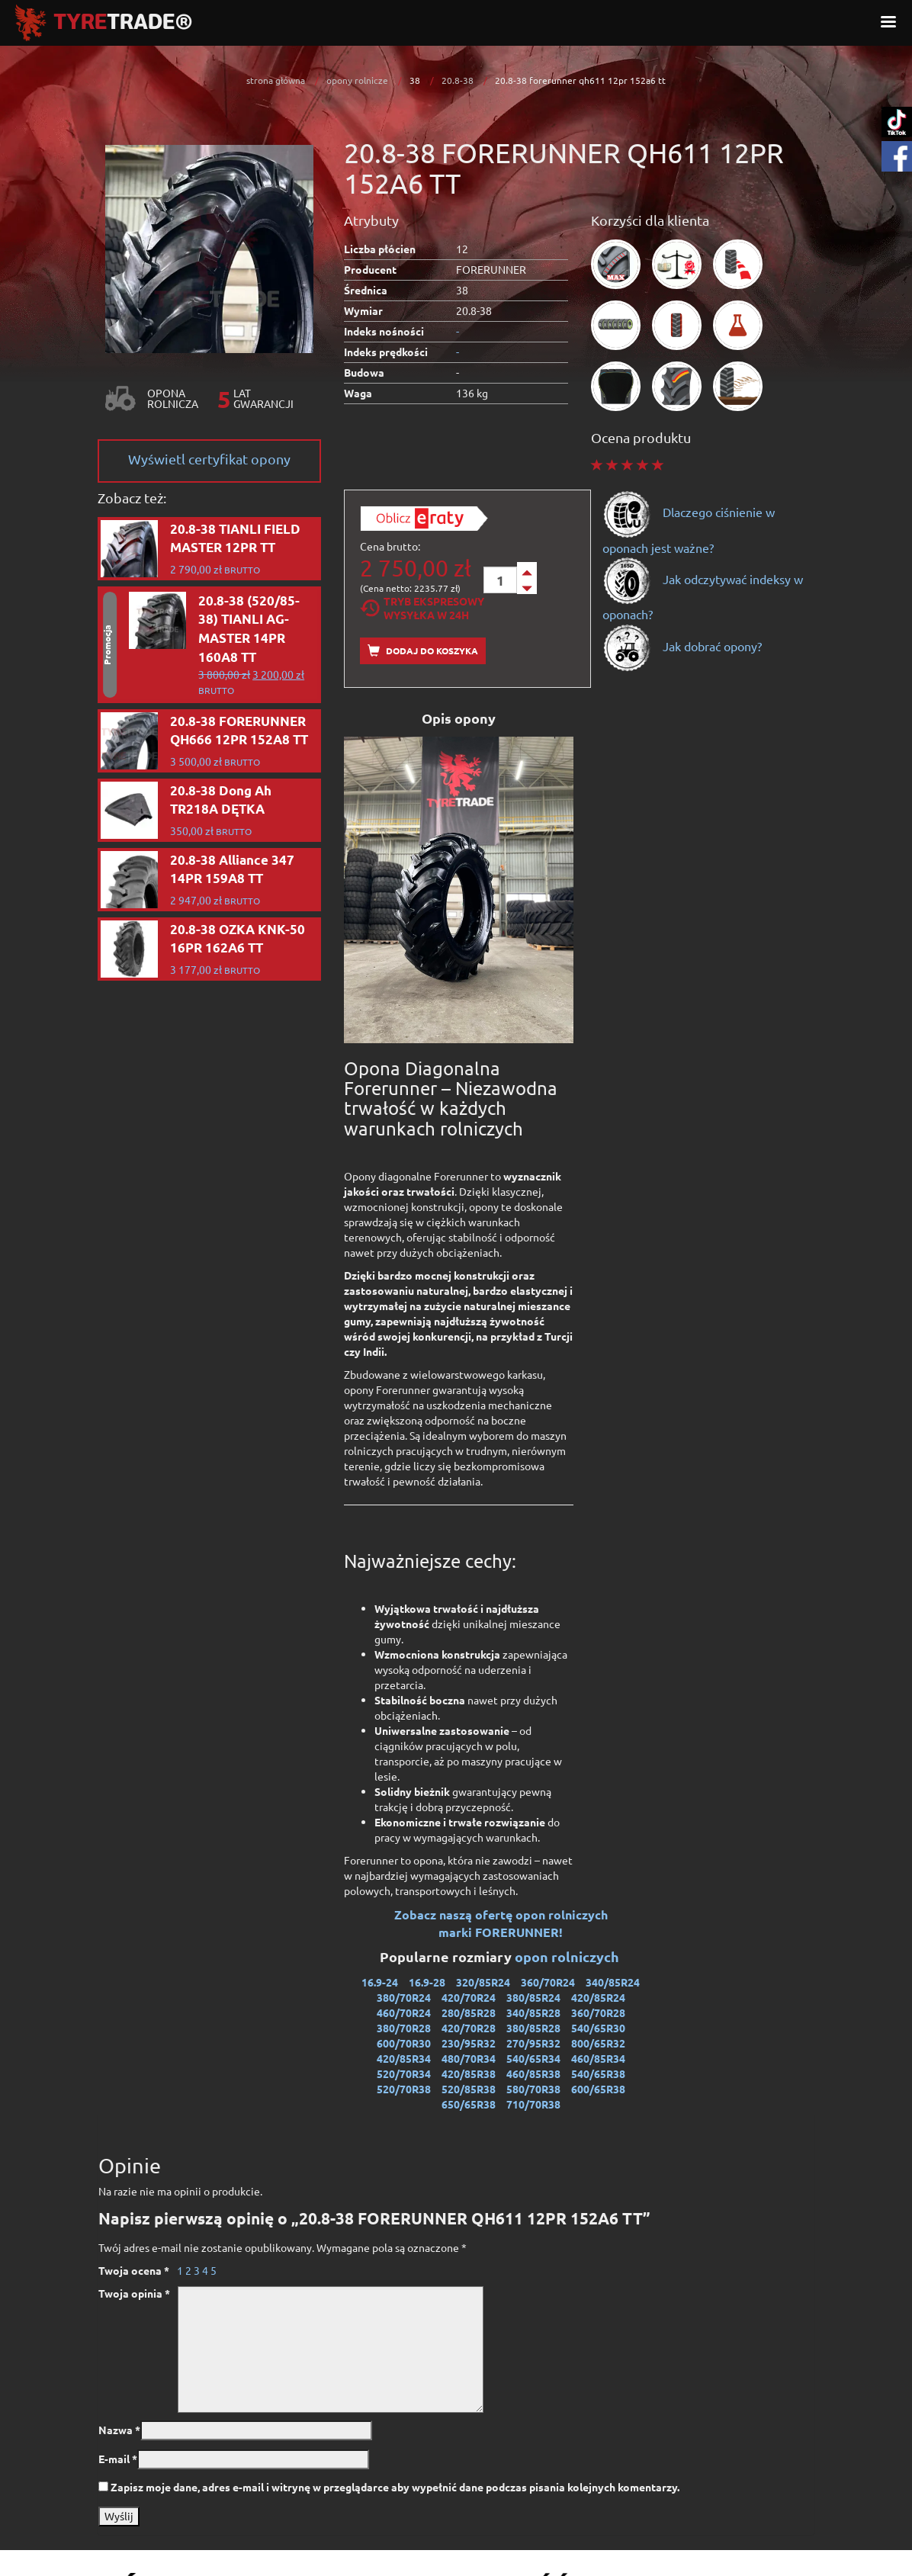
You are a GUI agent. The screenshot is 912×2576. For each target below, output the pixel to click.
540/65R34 (533, 2058)
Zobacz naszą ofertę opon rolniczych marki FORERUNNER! (501, 1923)
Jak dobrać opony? (682, 646)
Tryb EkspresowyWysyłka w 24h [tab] (422, 608)
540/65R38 (598, 2073)
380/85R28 (533, 2028)
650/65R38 (469, 2104)
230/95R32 (469, 2043)
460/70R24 (404, 2012)
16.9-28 (427, 1982)
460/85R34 (598, 2058)
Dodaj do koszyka (423, 650)
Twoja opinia (134, 2293)
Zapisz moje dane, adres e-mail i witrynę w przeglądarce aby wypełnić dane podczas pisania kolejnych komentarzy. (395, 2487)
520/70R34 (404, 2073)
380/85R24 (533, 1997)
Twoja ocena (133, 2270)
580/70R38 (533, 2089)
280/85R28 (469, 2012)
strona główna (275, 80)
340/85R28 (533, 2012)
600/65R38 (598, 2089)
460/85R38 (533, 2073)
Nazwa (119, 2429)
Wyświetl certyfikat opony (209, 459)
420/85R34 (404, 2058)
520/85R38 (469, 2089)
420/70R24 (469, 1997)
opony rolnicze (357, 80)
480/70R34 (469, 2058)
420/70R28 (469, 2028)
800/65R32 (598, 2043)
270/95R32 (533, 2043)
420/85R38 (469, 2073)
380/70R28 (404, 2028)
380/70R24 (404, 1997)
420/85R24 (598, 1997)
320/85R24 (483, 1982)
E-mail (117, 2458)
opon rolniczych (568, 1956)
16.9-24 (379, 1982)
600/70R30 (404, 2043)
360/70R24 (548, 1982)
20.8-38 (458, 80)
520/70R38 (404, 2089)
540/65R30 (598, 2028)
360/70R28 (598, 2012)
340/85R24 (613, 1982)
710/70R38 (533, 2104)
